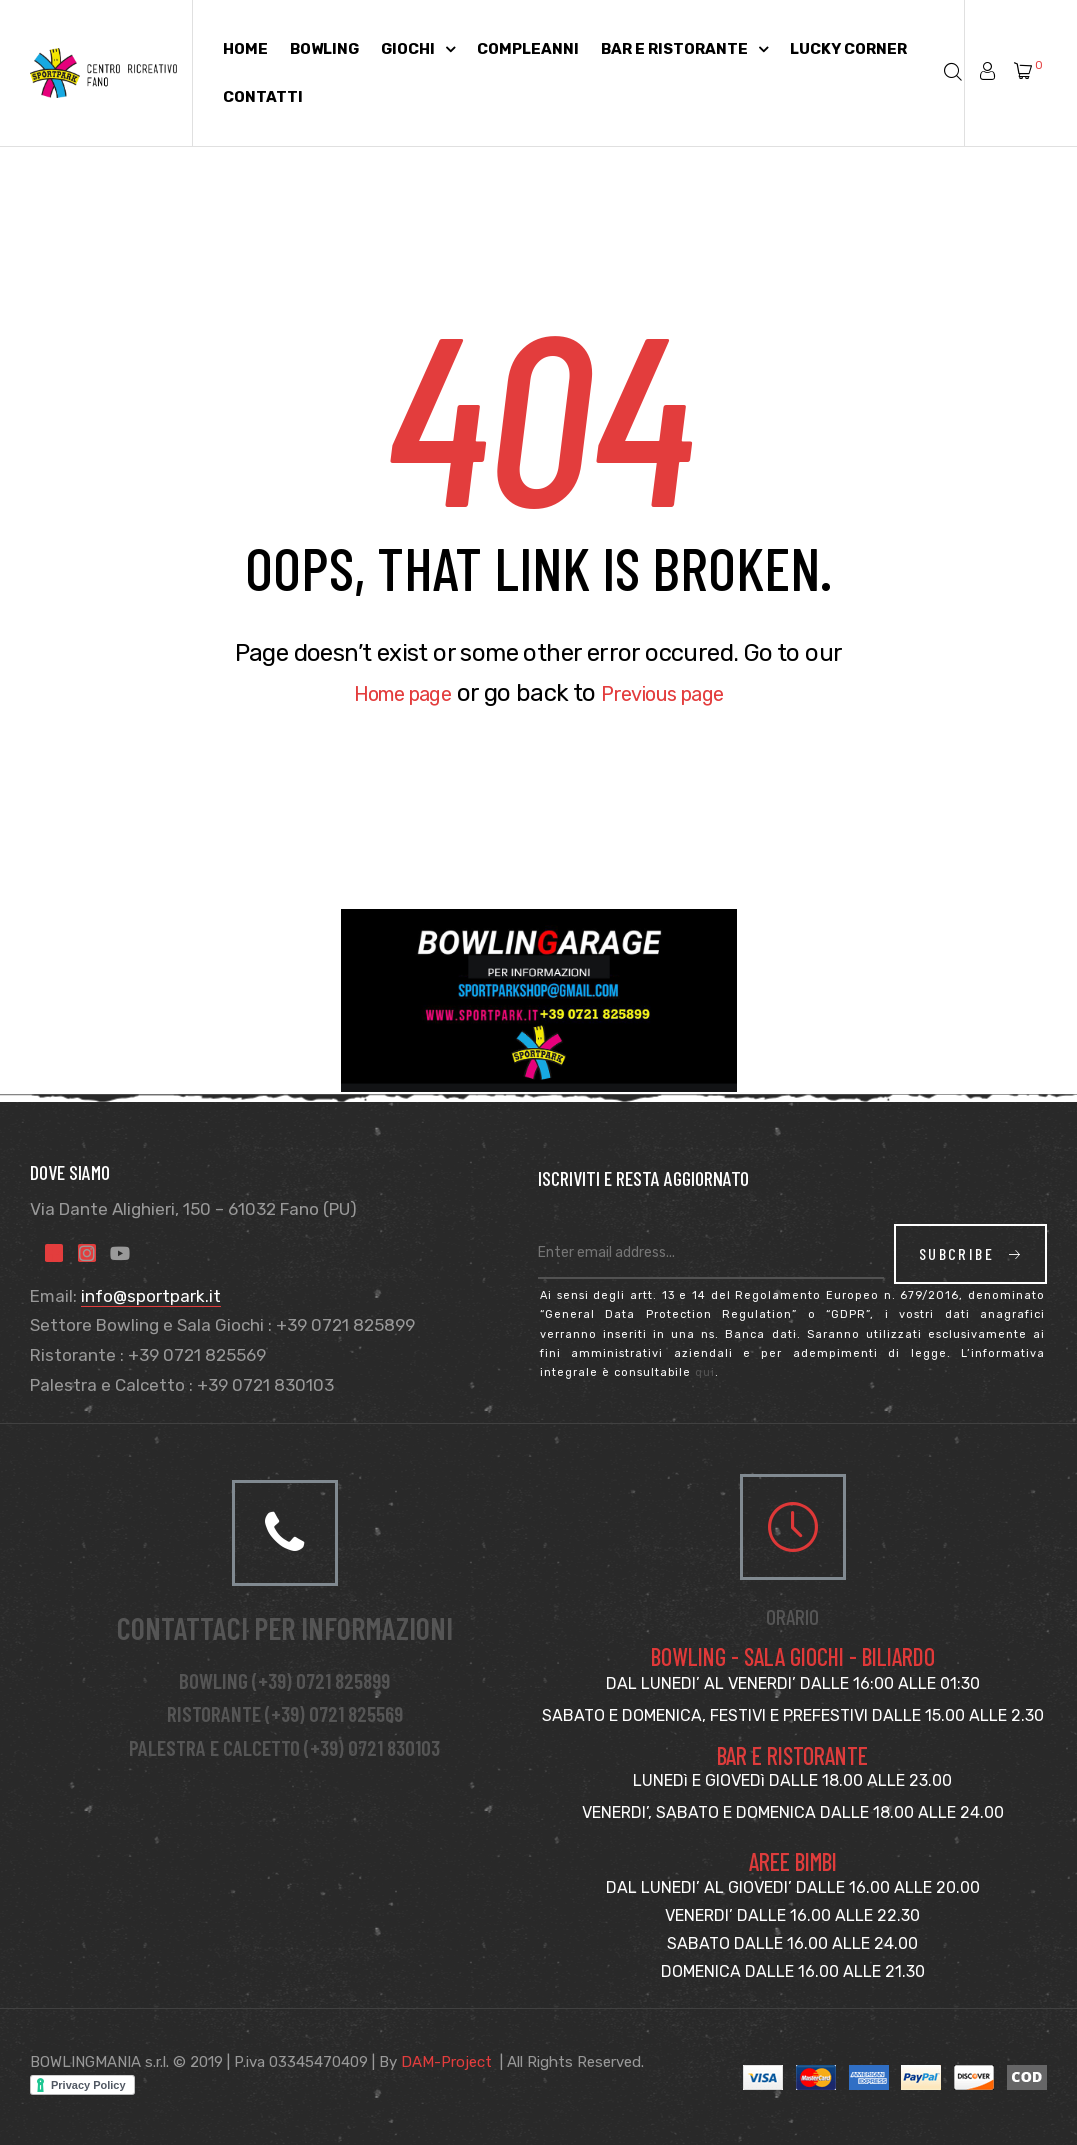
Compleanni (528, 49)
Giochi (418, 49)
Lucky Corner (848, 49)
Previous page (674, 693)
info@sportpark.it (151, 1296)
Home (245, 49)
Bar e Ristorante (684, 49)
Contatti (263, 97)
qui (705, 1372)
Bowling (324, 49)
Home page (388, 693)
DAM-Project (446, 2062)
